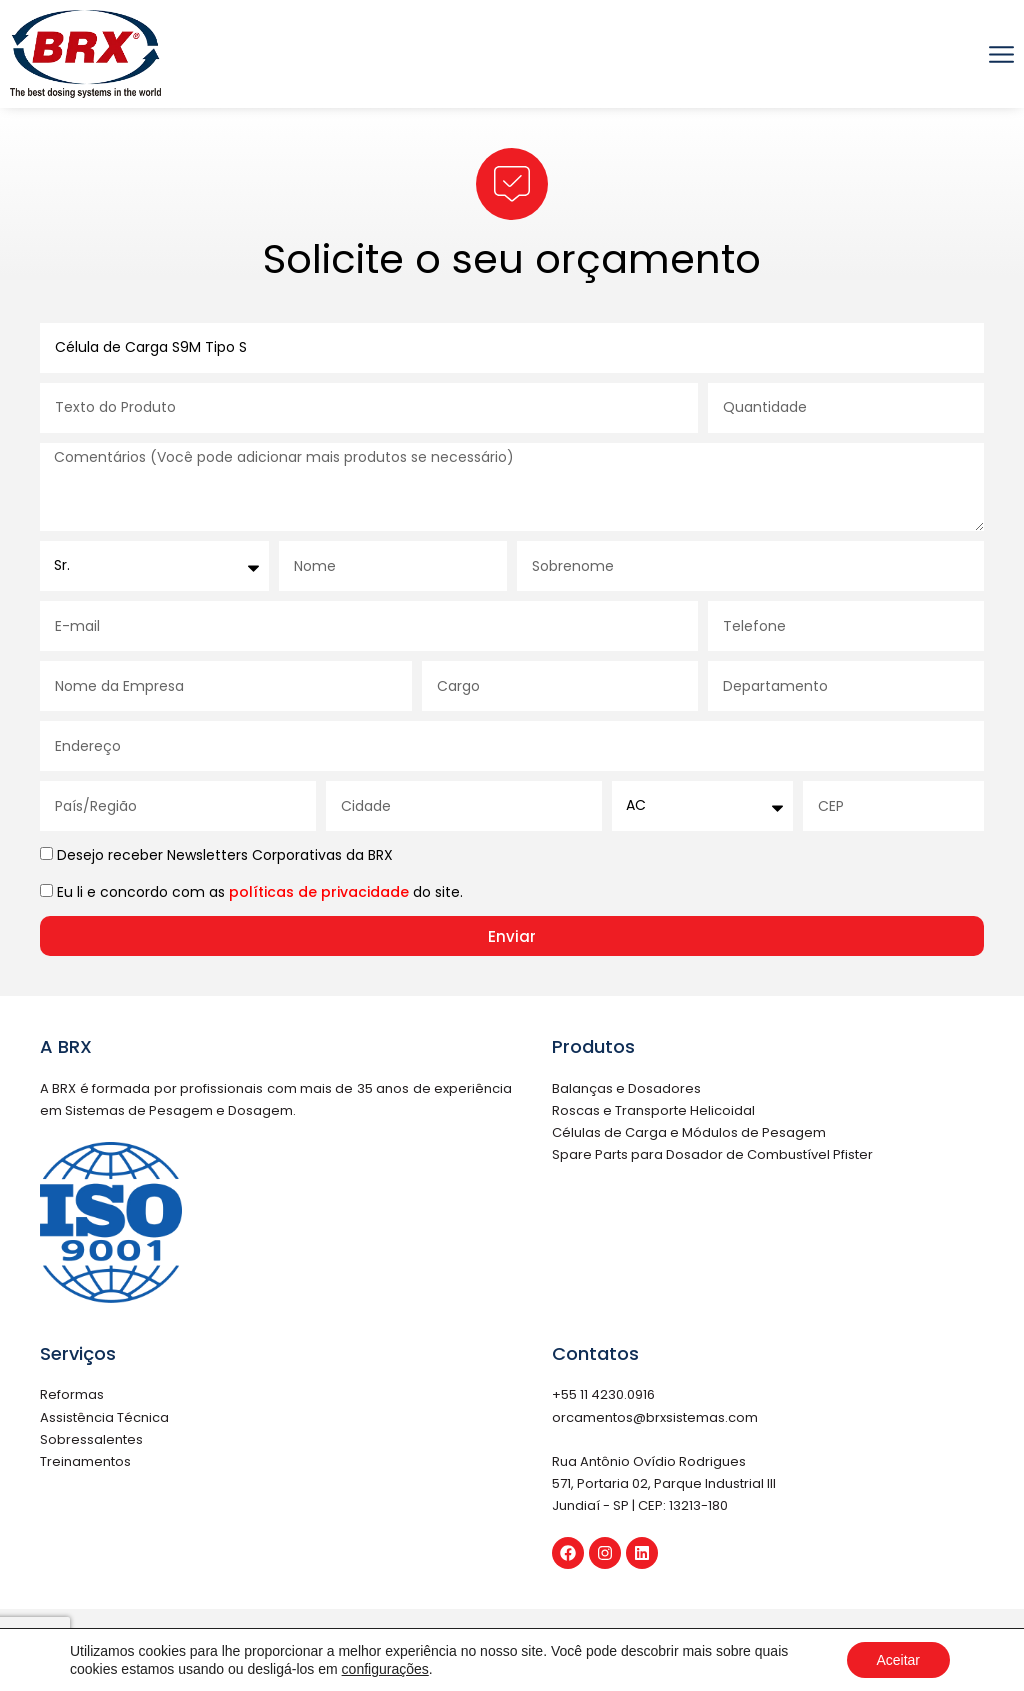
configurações (385, 1669)
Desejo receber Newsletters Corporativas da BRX (225, 855)
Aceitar (898, 1660)
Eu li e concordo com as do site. (260, 892)
